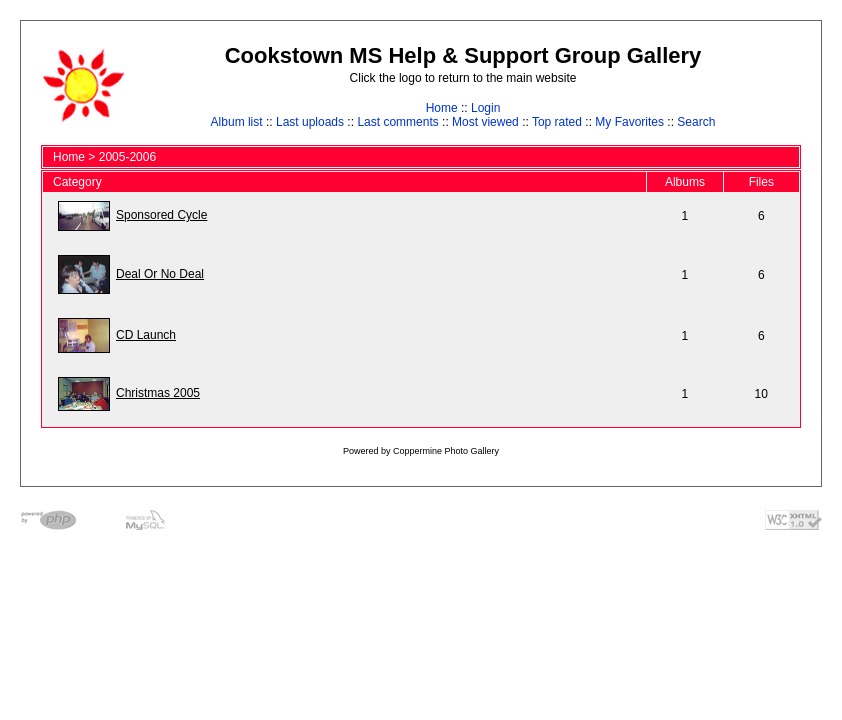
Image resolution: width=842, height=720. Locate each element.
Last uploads (310, 122)
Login (485, 108)
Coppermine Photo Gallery (446, 451)
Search (696, 122)
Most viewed (485, 122)
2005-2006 (127, 157)
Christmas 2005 (158, 393)
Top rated (557, 122)
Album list (237, 122)
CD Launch (146, 335)
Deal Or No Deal (160, 274)
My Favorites (629, 122)
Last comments (397, 122)
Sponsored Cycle (161, 215)
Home (442, 108)
